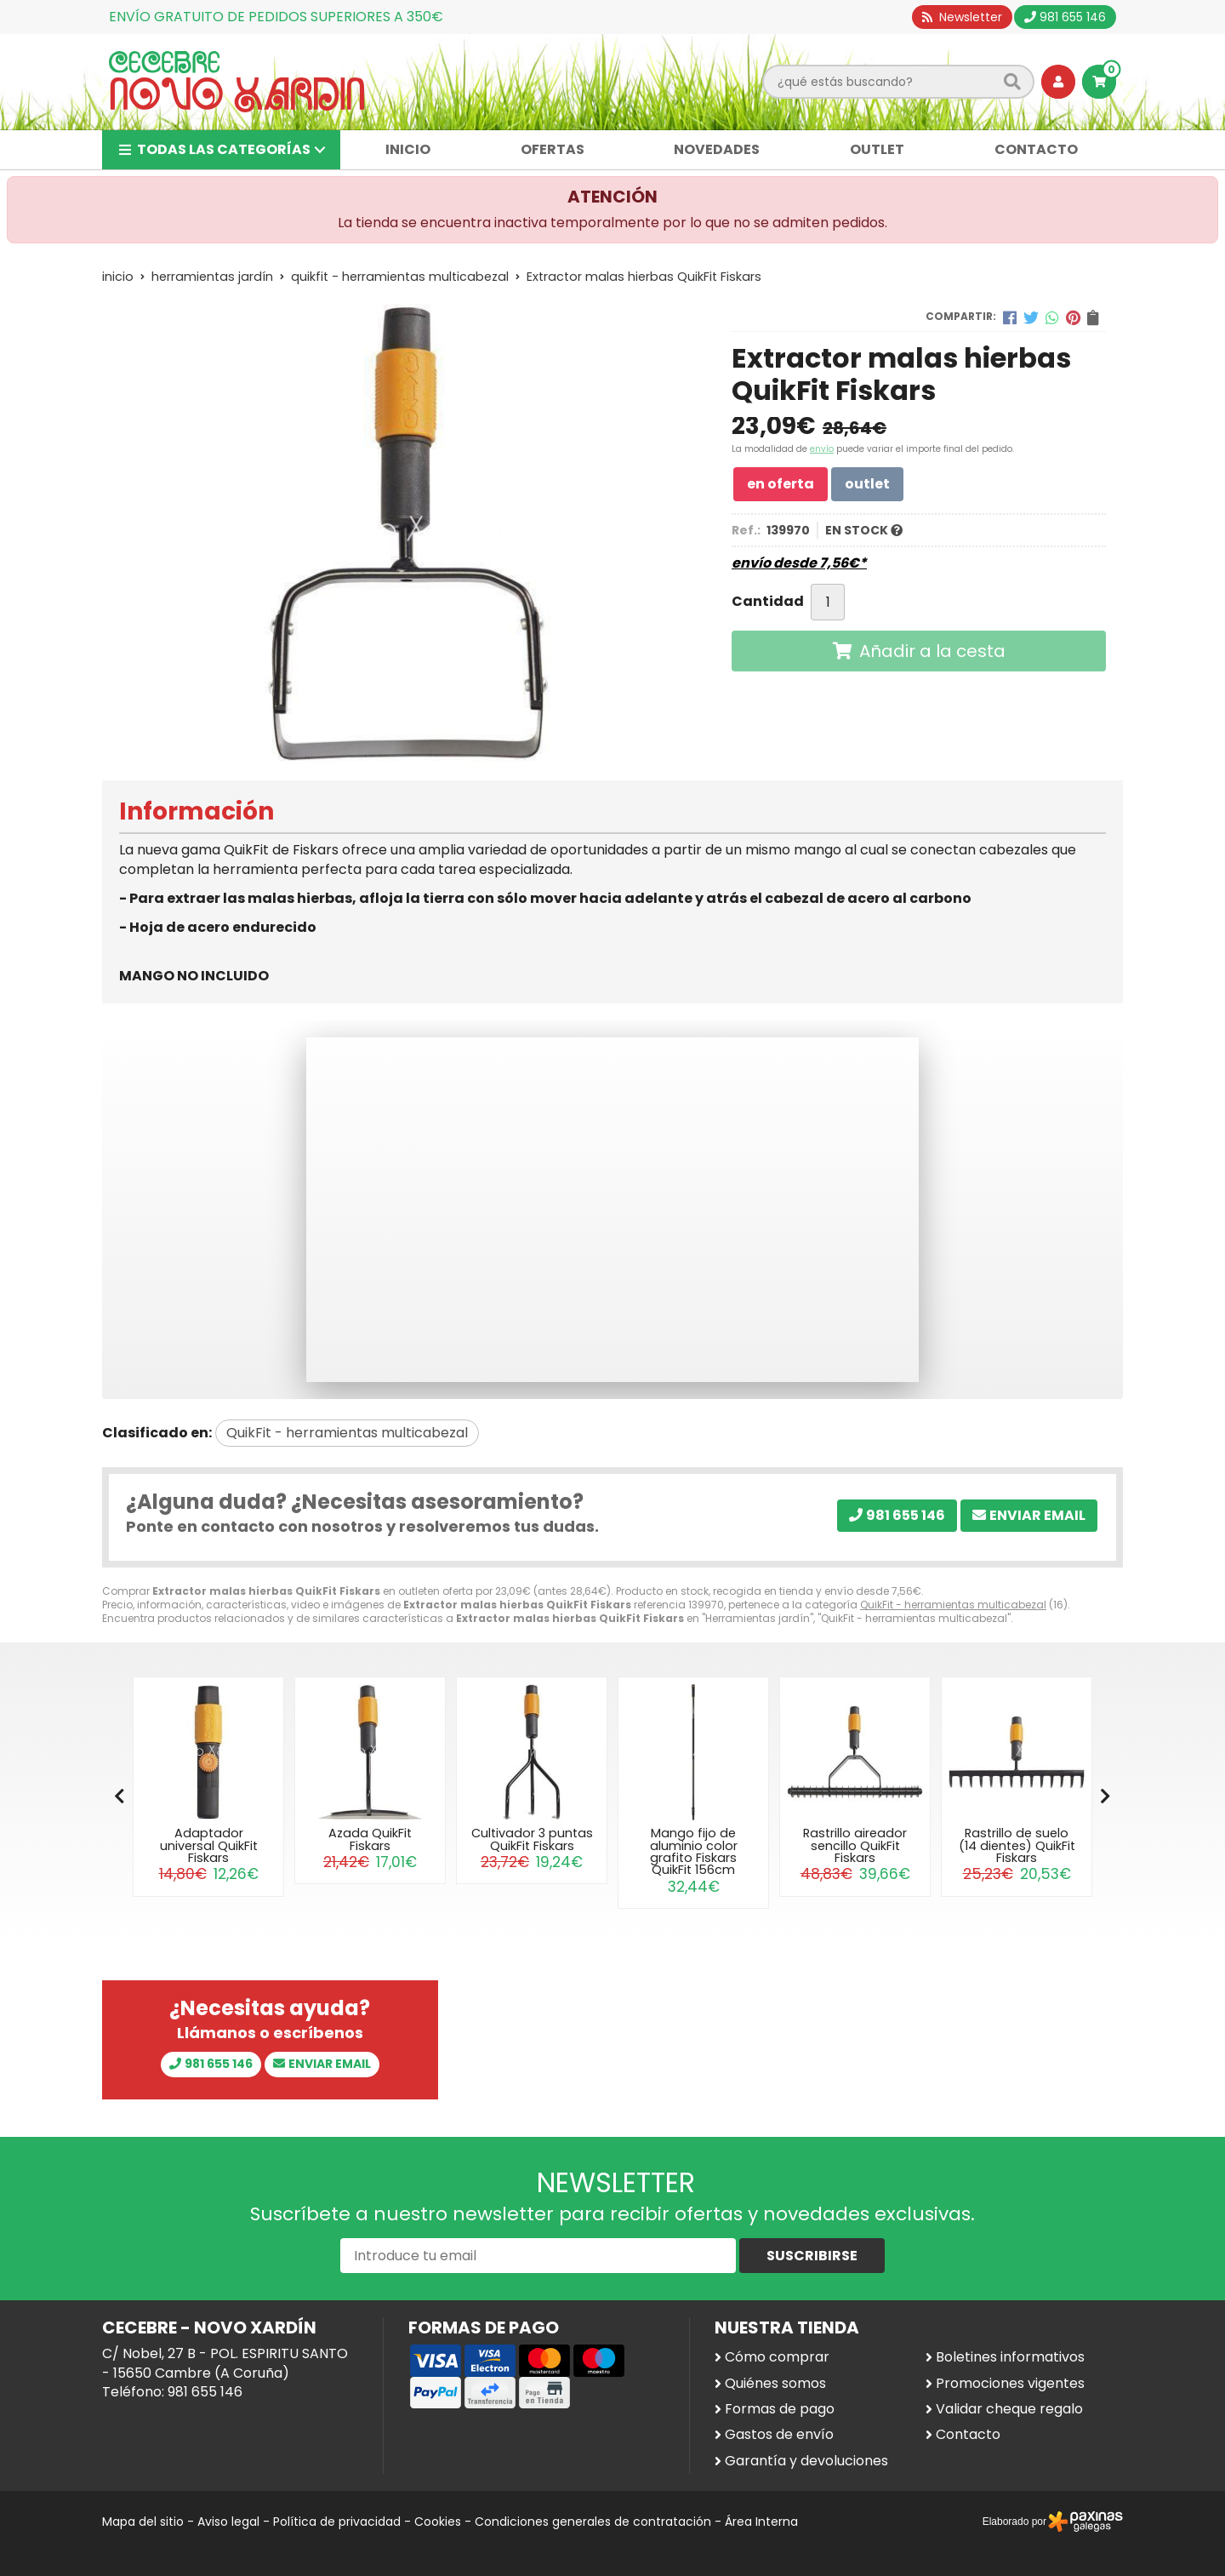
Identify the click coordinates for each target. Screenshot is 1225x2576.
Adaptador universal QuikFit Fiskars (209, 1845)
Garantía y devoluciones (806, 2461)
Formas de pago (780, 2409)
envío (822, 449)
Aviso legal (228, 2521)
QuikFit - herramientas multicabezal (953, 1604)
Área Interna (761, 2521)
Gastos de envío (779, 2434)
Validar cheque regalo (1009, 2409)
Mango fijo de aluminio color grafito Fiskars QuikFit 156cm (694, 1851)
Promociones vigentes (1010, 2383)
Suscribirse (812, 2255)
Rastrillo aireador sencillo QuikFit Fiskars (855, 1845)
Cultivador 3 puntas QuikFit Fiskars (532, 1839)
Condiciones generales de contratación (593, 2521)
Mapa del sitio (143, 2521)
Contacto (968, 2434)
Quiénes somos (775, 2383)
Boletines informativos (1010, 2357)
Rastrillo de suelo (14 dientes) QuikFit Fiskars (1017, 1845)
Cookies (437, 2521)
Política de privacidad (337, 2521)
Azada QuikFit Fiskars (370, 1839)
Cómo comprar (777, 2357)
